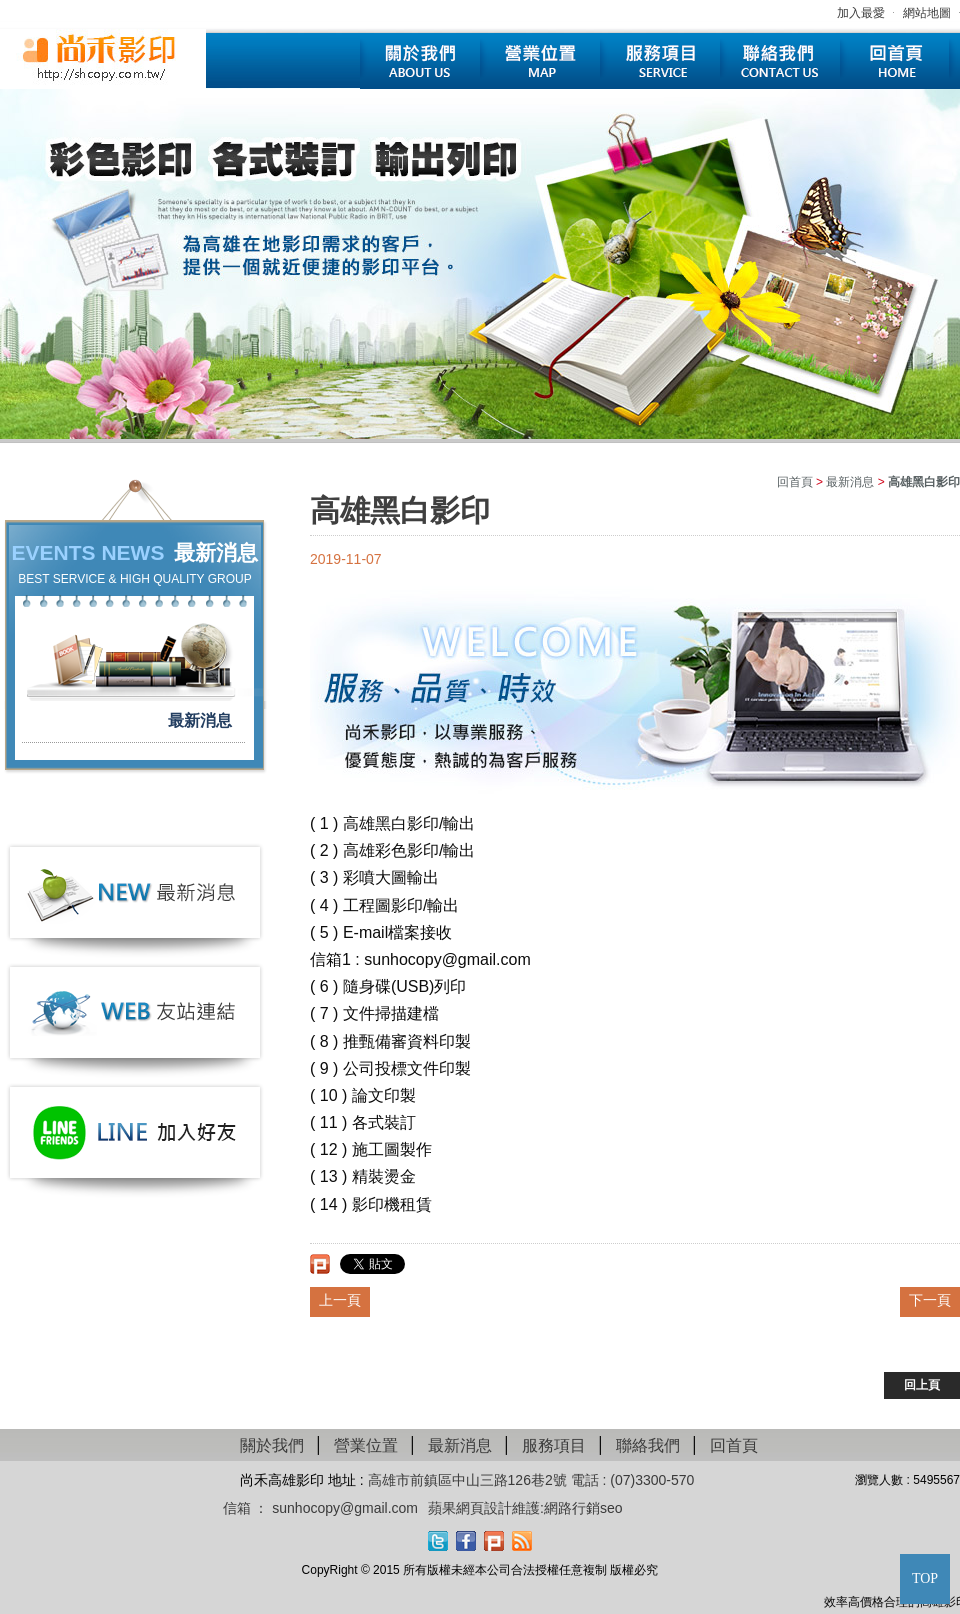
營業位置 (540, 61)
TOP (925, 1578)
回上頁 (922, 1385)
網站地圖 (927, 13)
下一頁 (930, 1300)
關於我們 (420, 61)
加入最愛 (861, 13)
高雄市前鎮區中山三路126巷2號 (469, 1480)
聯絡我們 (780, 61)
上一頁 (340, 1300)
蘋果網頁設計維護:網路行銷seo (525, 1508)
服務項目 (660, 61)
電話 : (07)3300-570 (633, 1480)
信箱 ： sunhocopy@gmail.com (321, 1508)
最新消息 (200, 720)
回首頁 (900, 61)
